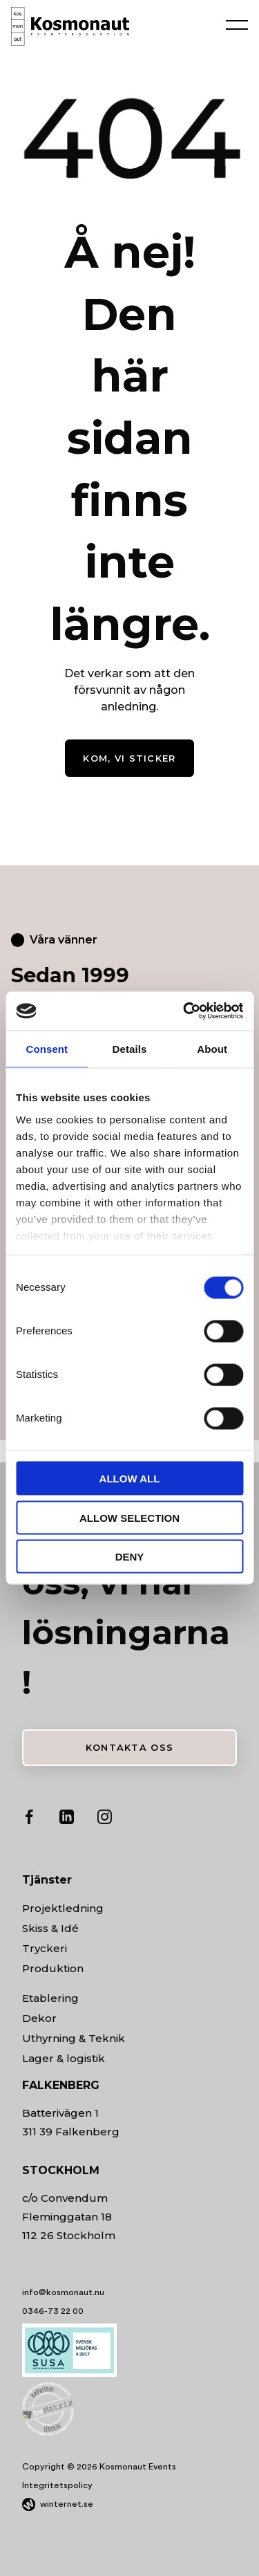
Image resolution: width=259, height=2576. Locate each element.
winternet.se (66, 2504)
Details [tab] (130, 1048)
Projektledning (63, 1908)
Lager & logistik (63, 2058)
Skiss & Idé (50, 1928)
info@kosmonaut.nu (63, 2292)
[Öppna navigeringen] (237, 24)
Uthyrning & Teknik (73, 2038)
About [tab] (212, 1048)
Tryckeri (44, 1948)
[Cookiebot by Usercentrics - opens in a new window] (184, 1011)
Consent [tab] (47, 1048)
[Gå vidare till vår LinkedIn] (67, 1820)
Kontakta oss (129, 1747)
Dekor (39, 2018)
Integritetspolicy (57, 2485)
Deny (129, 1557)
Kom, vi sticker (129, 758)
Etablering (50, 1998)
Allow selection (129, 1517)
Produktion (53, 1968)
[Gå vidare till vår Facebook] (29, 1820)
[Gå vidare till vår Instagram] (104, 1820)
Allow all (129, 1478)
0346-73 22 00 (53, 2311)
